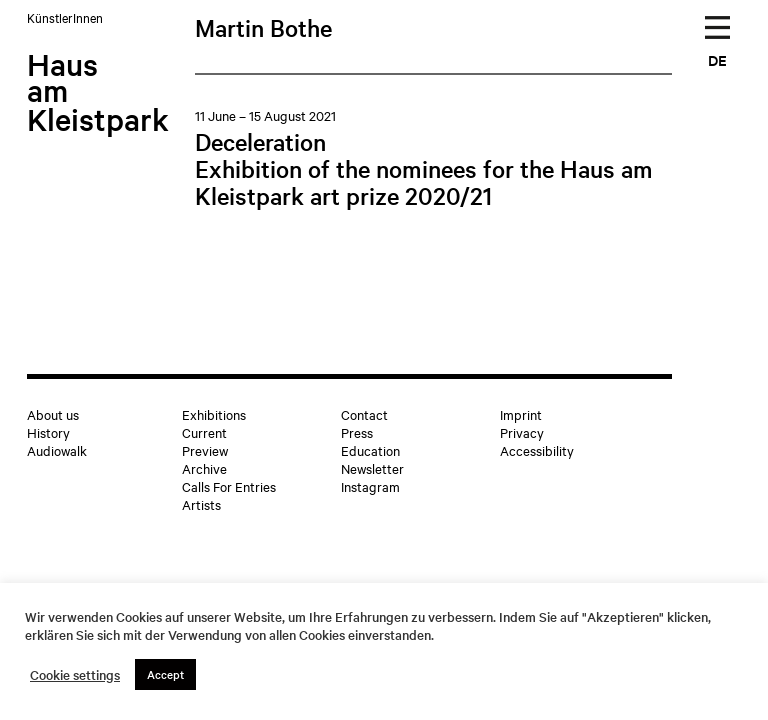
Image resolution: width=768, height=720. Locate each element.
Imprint (521, 414)
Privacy (522, 432)
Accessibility (537, 450)
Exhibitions (214, 414)
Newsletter (372, 468)
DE (717, 59)
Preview (205, 450)
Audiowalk (57, 450)
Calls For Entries (229, 486)
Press (357, 432)
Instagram (370, 486)
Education (370, 450)
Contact (364, 414)
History (48, 432)
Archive (204, 468)
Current (204, 432)
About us (53, 414)
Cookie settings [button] (75, 675)
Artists (201, 504)
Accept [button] (165, 674)
